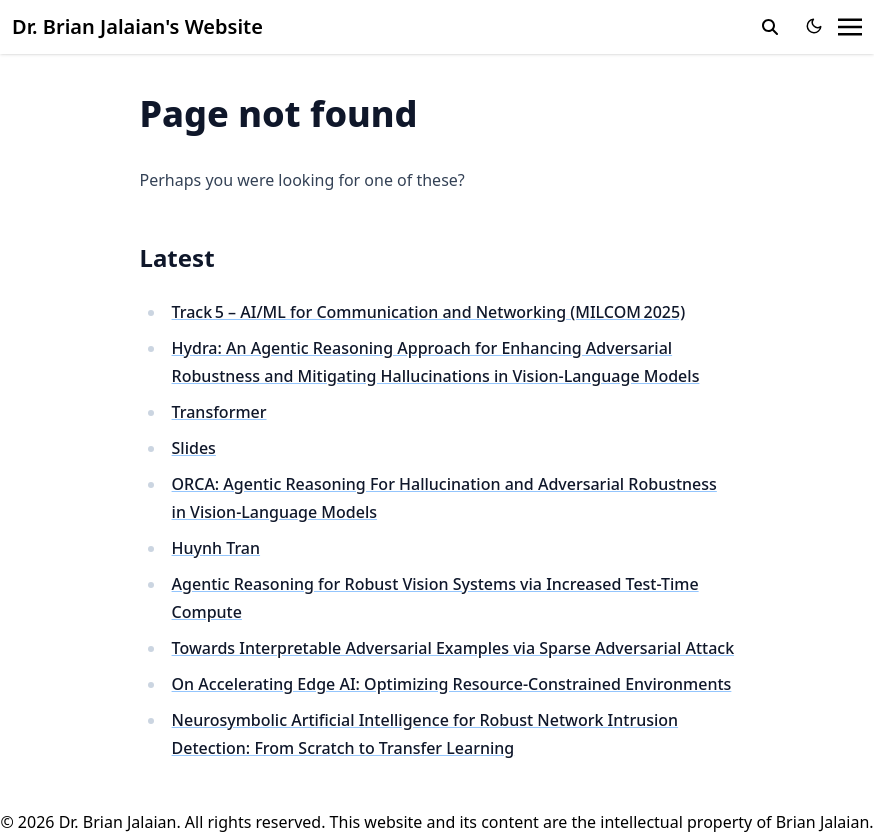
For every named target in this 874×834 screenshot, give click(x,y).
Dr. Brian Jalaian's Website (137, 26)
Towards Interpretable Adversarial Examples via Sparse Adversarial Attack (453, 648)
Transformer (219, 412)
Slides (194, 448)
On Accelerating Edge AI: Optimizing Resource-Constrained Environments (452, 684)
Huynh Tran (216, 548)
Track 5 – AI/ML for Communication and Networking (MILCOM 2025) (429, 312)
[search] (770, 27)
